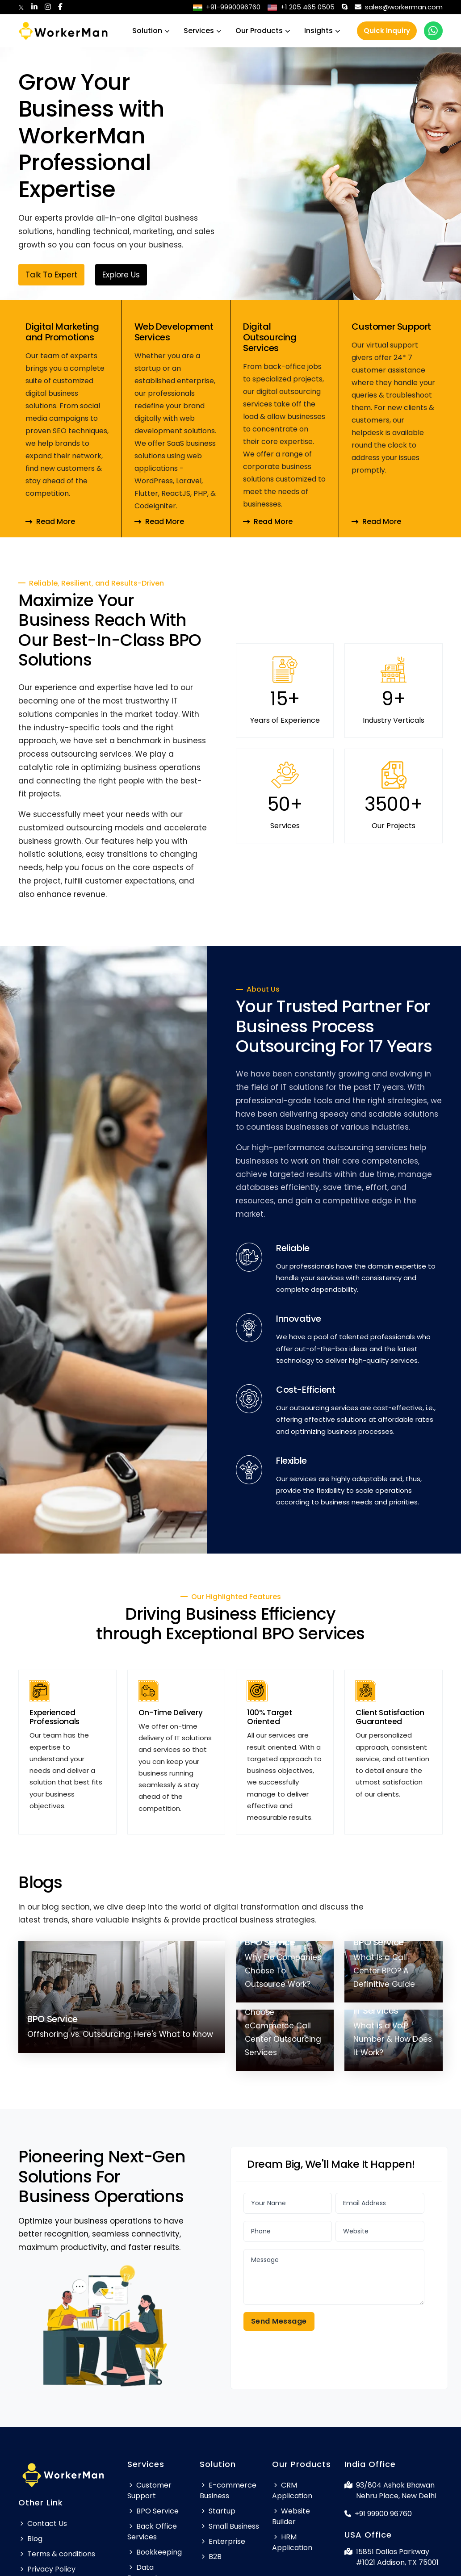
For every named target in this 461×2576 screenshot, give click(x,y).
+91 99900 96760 (378, 2514)
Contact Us (42, 2523)
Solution (147, 30)
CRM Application (292, 2490)
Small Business (229, 2526)
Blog (30, 2539)
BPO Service (153, 2511)
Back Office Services (152, 2531)
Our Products (259, 30)
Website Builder (291, 2516)
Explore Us (121, 277)
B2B (211, 2556)
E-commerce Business (228, 2490)
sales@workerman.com (399, 7)
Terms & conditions (56, 2554)
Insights (318, 30)
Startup (217, 2511)
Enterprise (222, 2541)
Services (199, 30)
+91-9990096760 (226, 7)
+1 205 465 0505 (301, 7)
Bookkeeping (154, 2552)
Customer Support (149, 2490)
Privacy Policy (46, 2569)
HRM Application (292, 2542)
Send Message (279, 2321)
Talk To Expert (51, 277)
